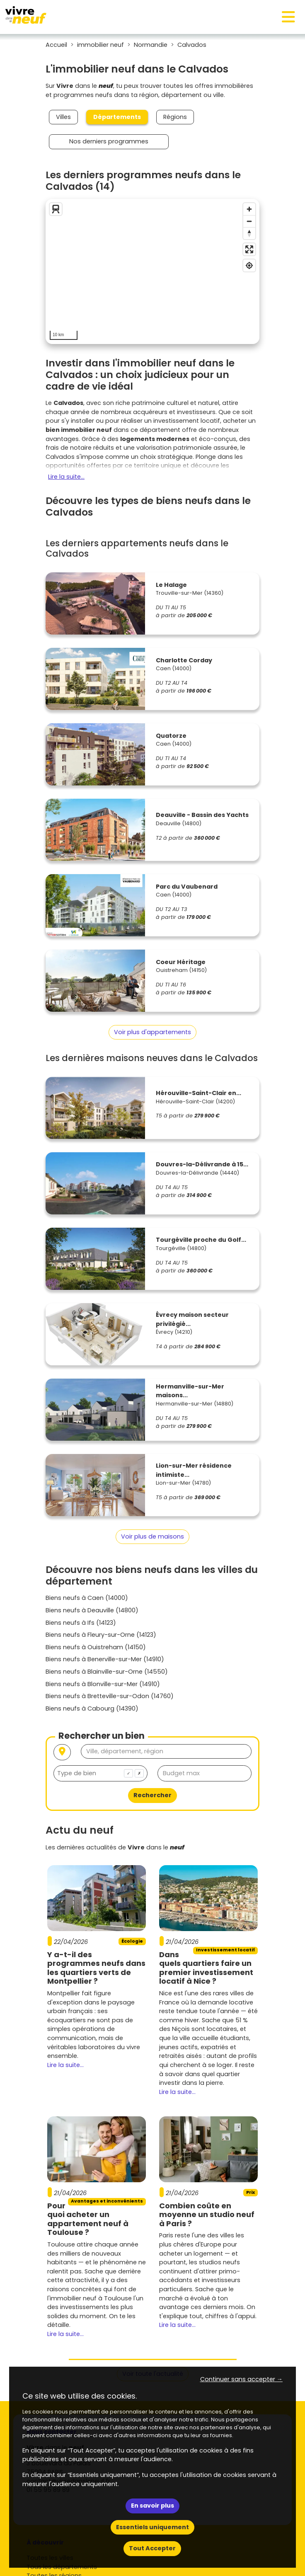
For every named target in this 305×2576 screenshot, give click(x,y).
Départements (117, 117)
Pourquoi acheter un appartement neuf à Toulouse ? (87, 2219)
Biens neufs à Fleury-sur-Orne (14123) (101, 1635)
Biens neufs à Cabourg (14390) (92, 1708)
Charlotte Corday (184, 660)
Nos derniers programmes (108, 141)
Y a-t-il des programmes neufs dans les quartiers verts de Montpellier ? (96, 1968)
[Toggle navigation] (288, 17)
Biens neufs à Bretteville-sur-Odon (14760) (110, 1696)
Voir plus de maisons (152, 1536)
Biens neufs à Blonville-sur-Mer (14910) (103, 1684)
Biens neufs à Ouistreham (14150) (96, 1647)
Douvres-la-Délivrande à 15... (202, 1164)
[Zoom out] (249, 221)
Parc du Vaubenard (187, 886)
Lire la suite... (66, 477)
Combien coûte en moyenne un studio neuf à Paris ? (206, 2214)
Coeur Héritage (181, 962)
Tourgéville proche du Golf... (201, 1240)
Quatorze (171, 736)
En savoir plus (152, 2505)
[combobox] (100, 1773)
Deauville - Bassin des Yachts (202, 815)
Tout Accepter (152, 2548)
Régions (175, 117)
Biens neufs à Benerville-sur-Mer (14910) (105, 1659)
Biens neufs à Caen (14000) (87, 1598)
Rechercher (152, 1795)
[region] (152, 271)
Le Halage (171, 585)
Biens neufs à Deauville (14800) (92, 1610)
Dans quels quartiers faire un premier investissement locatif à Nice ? (206, 1968)
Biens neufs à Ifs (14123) (81, 1623)
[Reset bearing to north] (249, 233)
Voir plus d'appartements (152, 1032)
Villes (63, 117)
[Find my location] (249, 265)
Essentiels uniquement (152, 2527)
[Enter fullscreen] (249, 249)
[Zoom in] (249, 209)
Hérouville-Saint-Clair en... (198, 1093)
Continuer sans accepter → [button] (241, 2379)
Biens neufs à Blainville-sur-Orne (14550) (107, 1671)
